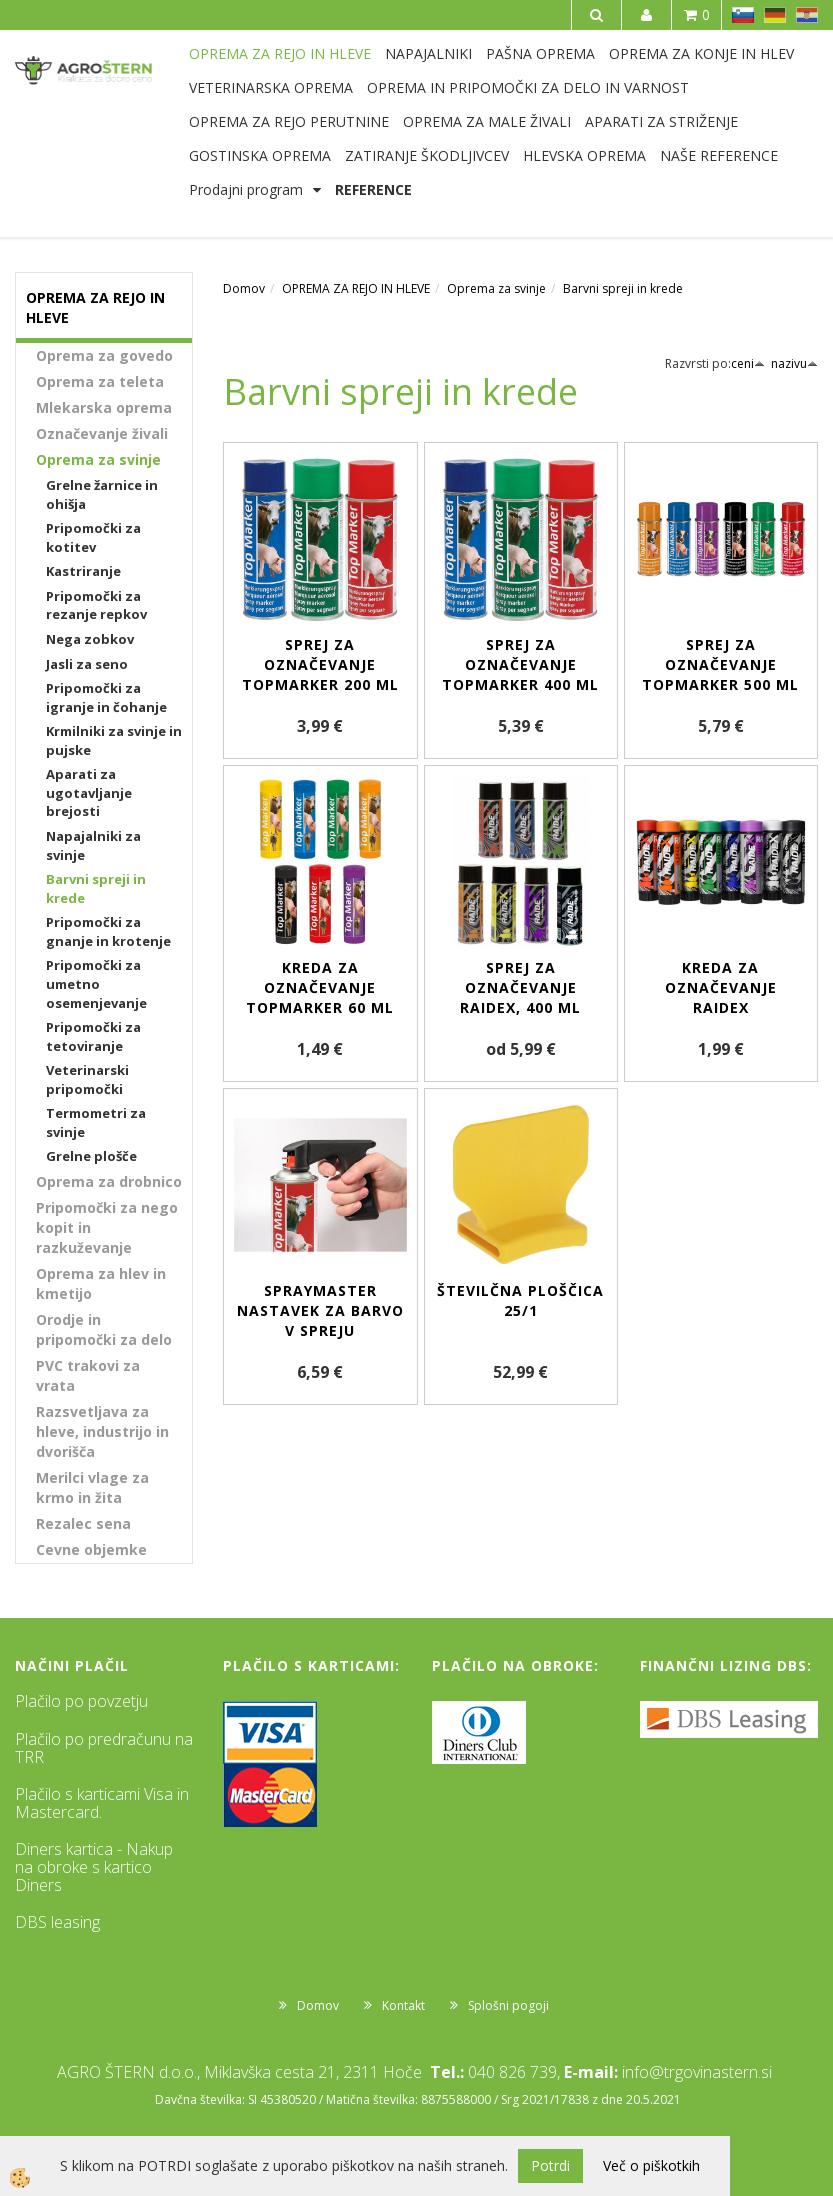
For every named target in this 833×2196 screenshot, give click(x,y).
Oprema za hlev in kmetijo (101, 1283)
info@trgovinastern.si (697, 2072)
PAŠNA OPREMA (540, 53)
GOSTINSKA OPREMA (260, 155)
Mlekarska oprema (104, 407)
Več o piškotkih (651, 2165)
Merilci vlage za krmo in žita (92, 1487)
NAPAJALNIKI (428, 53)
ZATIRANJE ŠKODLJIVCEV (427, 155)
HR (807, 15)
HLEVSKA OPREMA (584, 155)
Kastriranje (83, 571)
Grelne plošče (91, 1156)
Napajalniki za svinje (93, 845)
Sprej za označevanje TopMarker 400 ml (520, 664)
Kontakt (403, 2005)
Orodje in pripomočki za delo (104, 1329)
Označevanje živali (102, 433)
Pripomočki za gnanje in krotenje (108, 931)
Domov (244, 288)
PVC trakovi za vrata (88, 1375)
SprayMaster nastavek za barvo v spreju (320, 1310)
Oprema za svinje (98, 459)
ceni (748, 363)
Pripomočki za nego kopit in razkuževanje (107, 1227)
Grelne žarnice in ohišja (102, 494)
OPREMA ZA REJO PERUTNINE (289, 121)
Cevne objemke (91, 1549)
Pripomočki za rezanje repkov (96, 605)
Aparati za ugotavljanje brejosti (89, 792)
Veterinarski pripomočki (87, 1079)
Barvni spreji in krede (96, 888)
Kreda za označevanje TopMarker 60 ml (320, 987)
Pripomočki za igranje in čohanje (106, 697)
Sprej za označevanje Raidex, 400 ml (520, 987)
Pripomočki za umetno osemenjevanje (96, 983)
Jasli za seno (87, 664)
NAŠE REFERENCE (719, 155)
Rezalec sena (83, 1523)
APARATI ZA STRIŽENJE (661, 121)
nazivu (794, 363)
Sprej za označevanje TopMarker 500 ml (720, 664)
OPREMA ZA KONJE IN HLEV (701, 53)
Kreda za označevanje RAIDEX (721, 987)
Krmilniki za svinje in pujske (114, 740)
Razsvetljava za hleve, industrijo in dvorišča (102, 1431)
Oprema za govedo (104, 355)
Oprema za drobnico (109, 1181)
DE (775, 15)
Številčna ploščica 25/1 (520, 1300)
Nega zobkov (90, 639)
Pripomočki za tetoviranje (93, 1036)
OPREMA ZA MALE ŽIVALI (487, 121)
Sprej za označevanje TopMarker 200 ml (320, 664)
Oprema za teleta (100, 381)
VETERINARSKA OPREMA (271, 87)
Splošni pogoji (508, 2005)
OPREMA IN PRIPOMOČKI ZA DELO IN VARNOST (528, 87)
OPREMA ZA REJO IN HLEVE (280, 53)
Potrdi (550, 2165)
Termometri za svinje (96, 1122)
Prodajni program (246, 189)
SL (743, 15)
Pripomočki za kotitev (93, 537)
